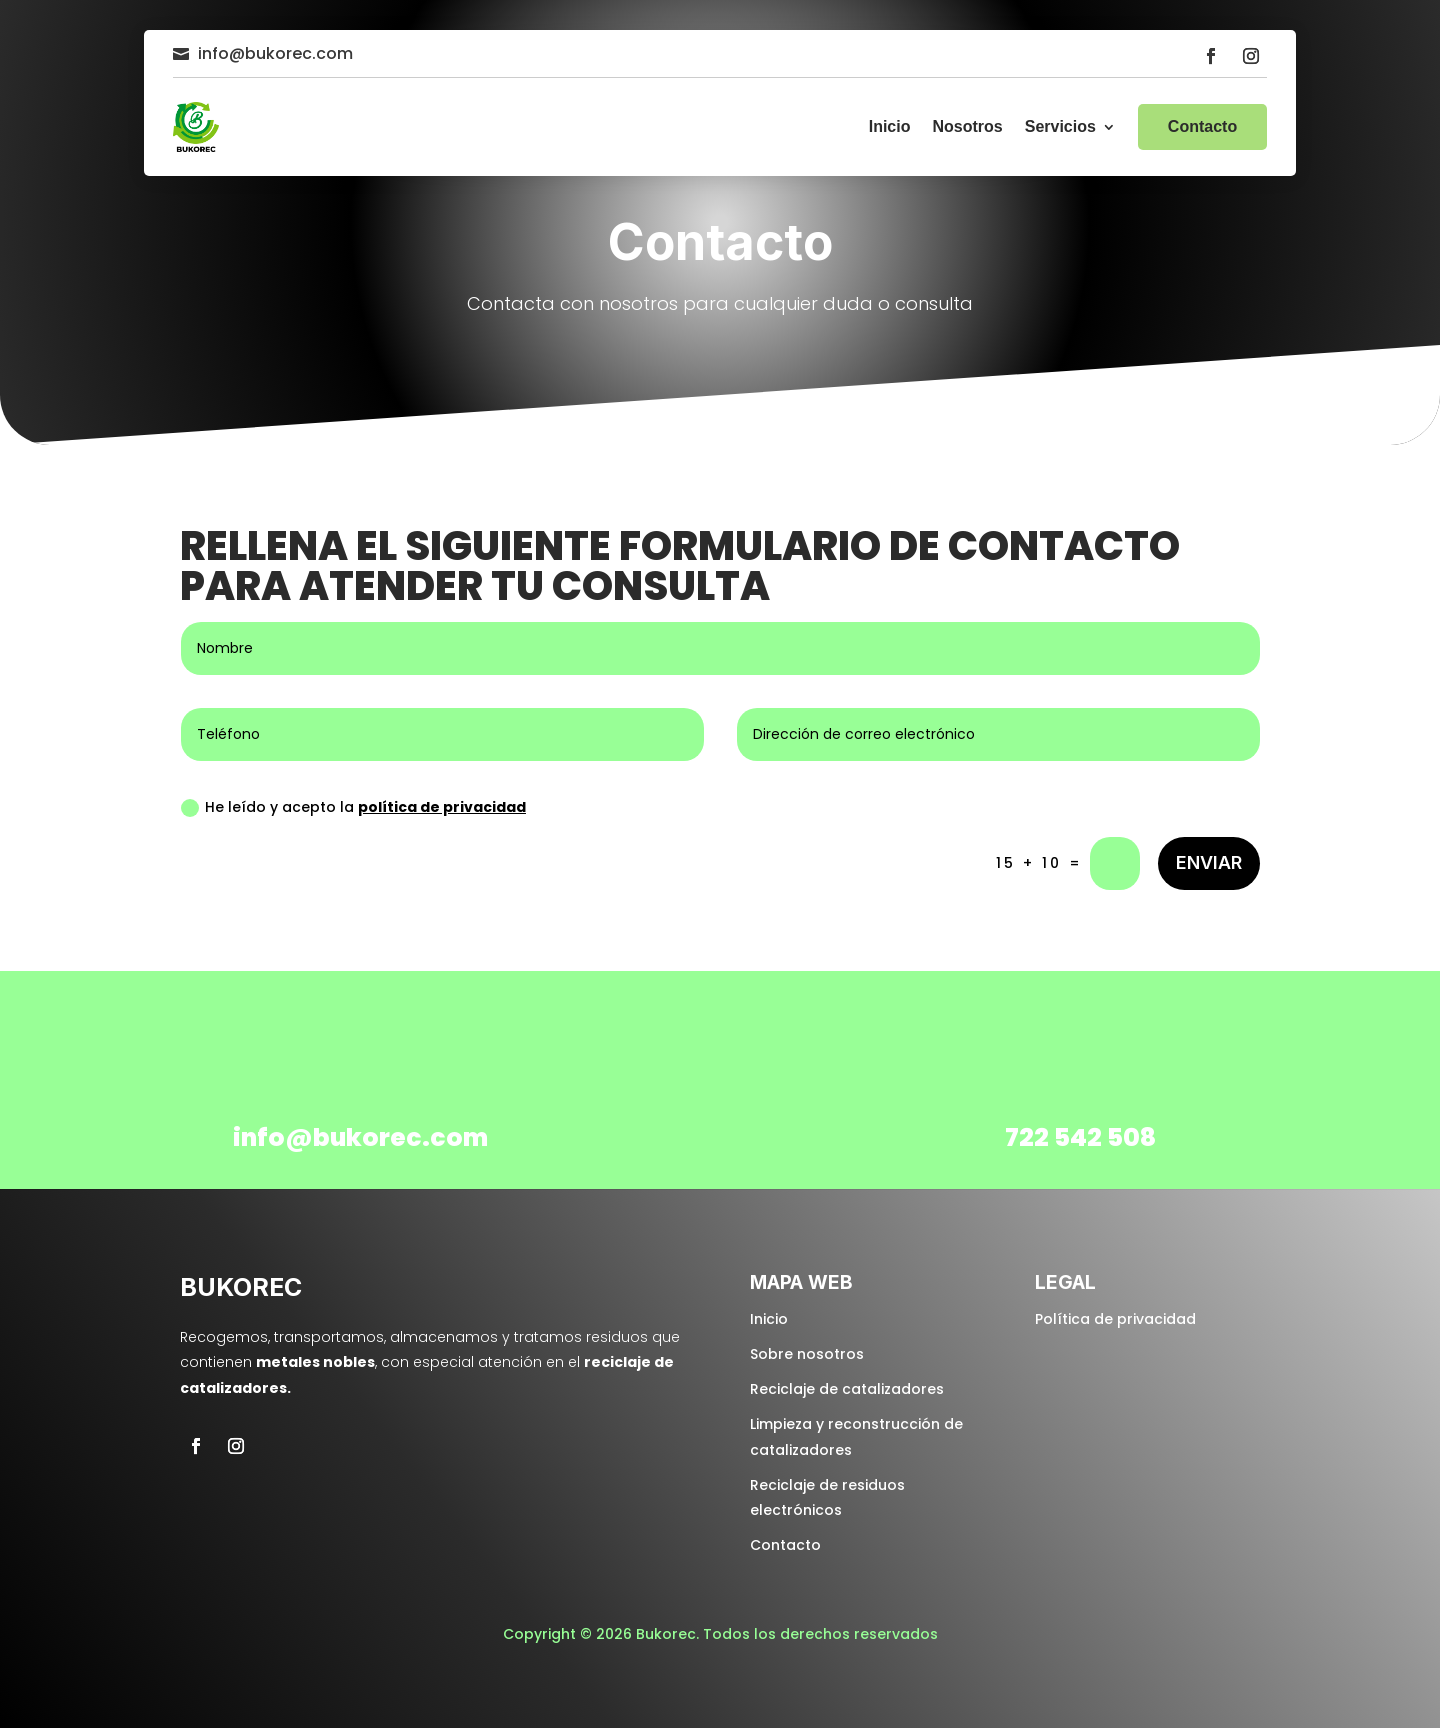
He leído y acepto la (353, 807)
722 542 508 (1080, 1137)
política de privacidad (442, 807)
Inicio (890, 126)
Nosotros (967, 126)
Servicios (1060, 126)
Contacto (1202, 126)
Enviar (1209, 862)
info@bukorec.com (275, 53)
